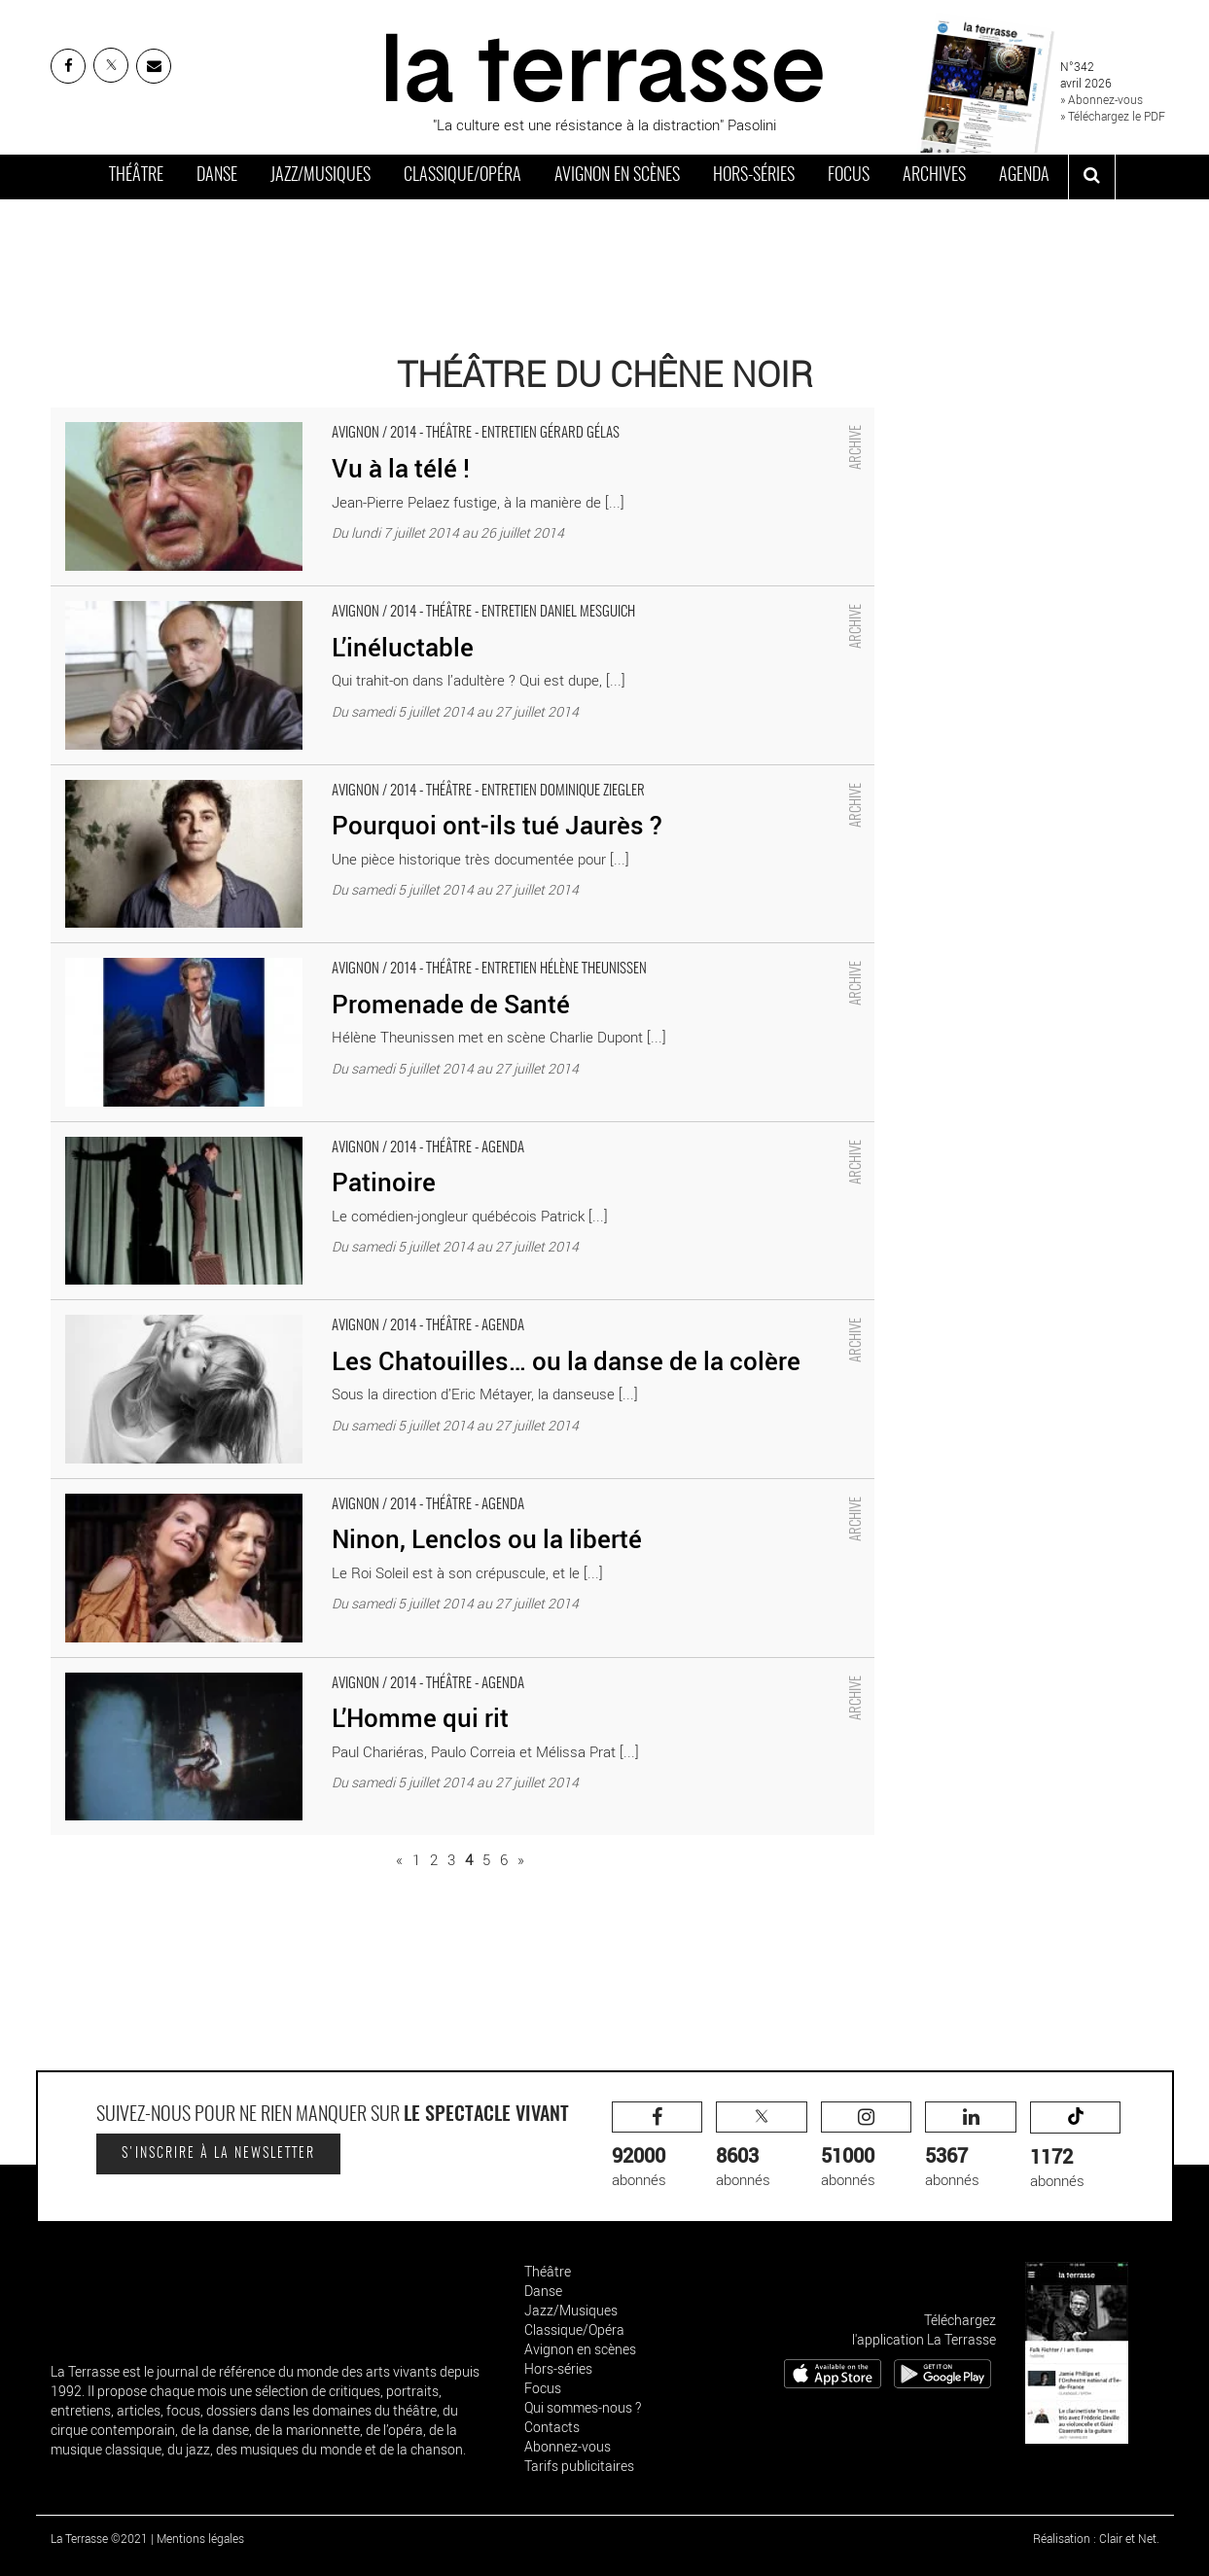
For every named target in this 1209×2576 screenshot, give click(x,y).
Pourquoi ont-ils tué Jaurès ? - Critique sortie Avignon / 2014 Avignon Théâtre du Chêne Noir (341, 775)
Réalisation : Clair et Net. (1096, 2538)
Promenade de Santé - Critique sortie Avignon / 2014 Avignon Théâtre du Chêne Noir (318, 953)
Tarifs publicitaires (579, 2465)
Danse (216, 176)
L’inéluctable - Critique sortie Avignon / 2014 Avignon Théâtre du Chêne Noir (290, 596)
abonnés (657, 2145)
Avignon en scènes (617, 176)
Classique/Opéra (462, 176)
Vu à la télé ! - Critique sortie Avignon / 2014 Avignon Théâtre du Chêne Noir (289, 417)
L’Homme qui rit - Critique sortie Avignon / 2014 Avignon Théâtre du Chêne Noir (301, 1667)
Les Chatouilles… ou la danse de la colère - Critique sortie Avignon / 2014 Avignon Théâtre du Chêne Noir (381, 1310)
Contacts (552, 2426)
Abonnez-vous (567, 2446)
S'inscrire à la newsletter (218, 2154)
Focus (849, 176)
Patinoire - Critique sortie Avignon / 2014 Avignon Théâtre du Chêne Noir (279, 1132)
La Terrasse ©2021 (99, 2538)
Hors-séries (754, 176)
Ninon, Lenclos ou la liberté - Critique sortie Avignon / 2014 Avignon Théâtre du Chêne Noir (336, 1489)
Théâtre (136, 176)
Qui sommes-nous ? (582, 2407)
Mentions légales (200, 2538)
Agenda (1024, 176)
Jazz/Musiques (320, 176)
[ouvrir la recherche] (1092, 177)
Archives (934, 176)
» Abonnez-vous (1101, 99)
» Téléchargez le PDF (1112, 116)
